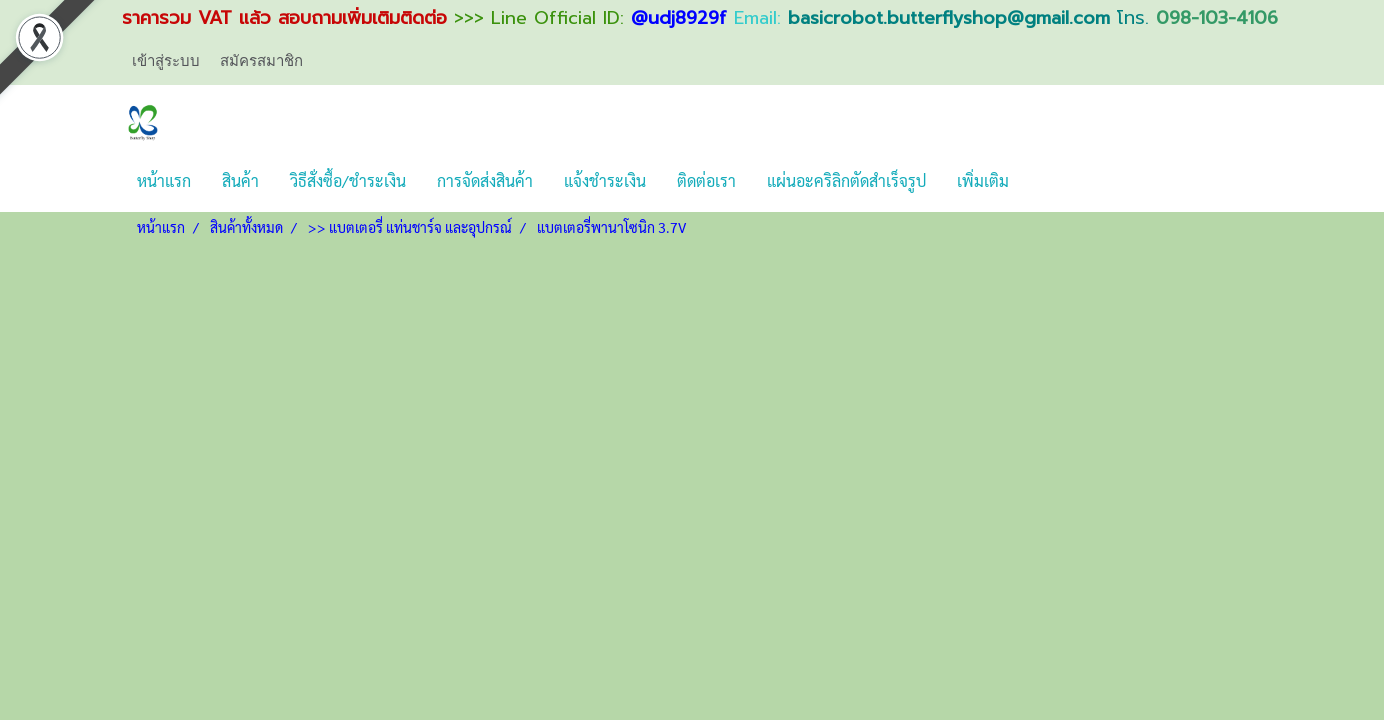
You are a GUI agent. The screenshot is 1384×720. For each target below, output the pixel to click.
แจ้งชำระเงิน (605, 180)
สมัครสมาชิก (261, 60)
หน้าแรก (164, 180)
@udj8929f (679, 18)
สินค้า (240, 180)
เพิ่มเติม (983, 180)
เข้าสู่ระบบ (166, 60)
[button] (1042, 181)
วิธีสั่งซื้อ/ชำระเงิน (348, 180)
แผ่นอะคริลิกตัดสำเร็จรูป (846, 180)
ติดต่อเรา (706, 180)
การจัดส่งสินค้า (485, 180)
